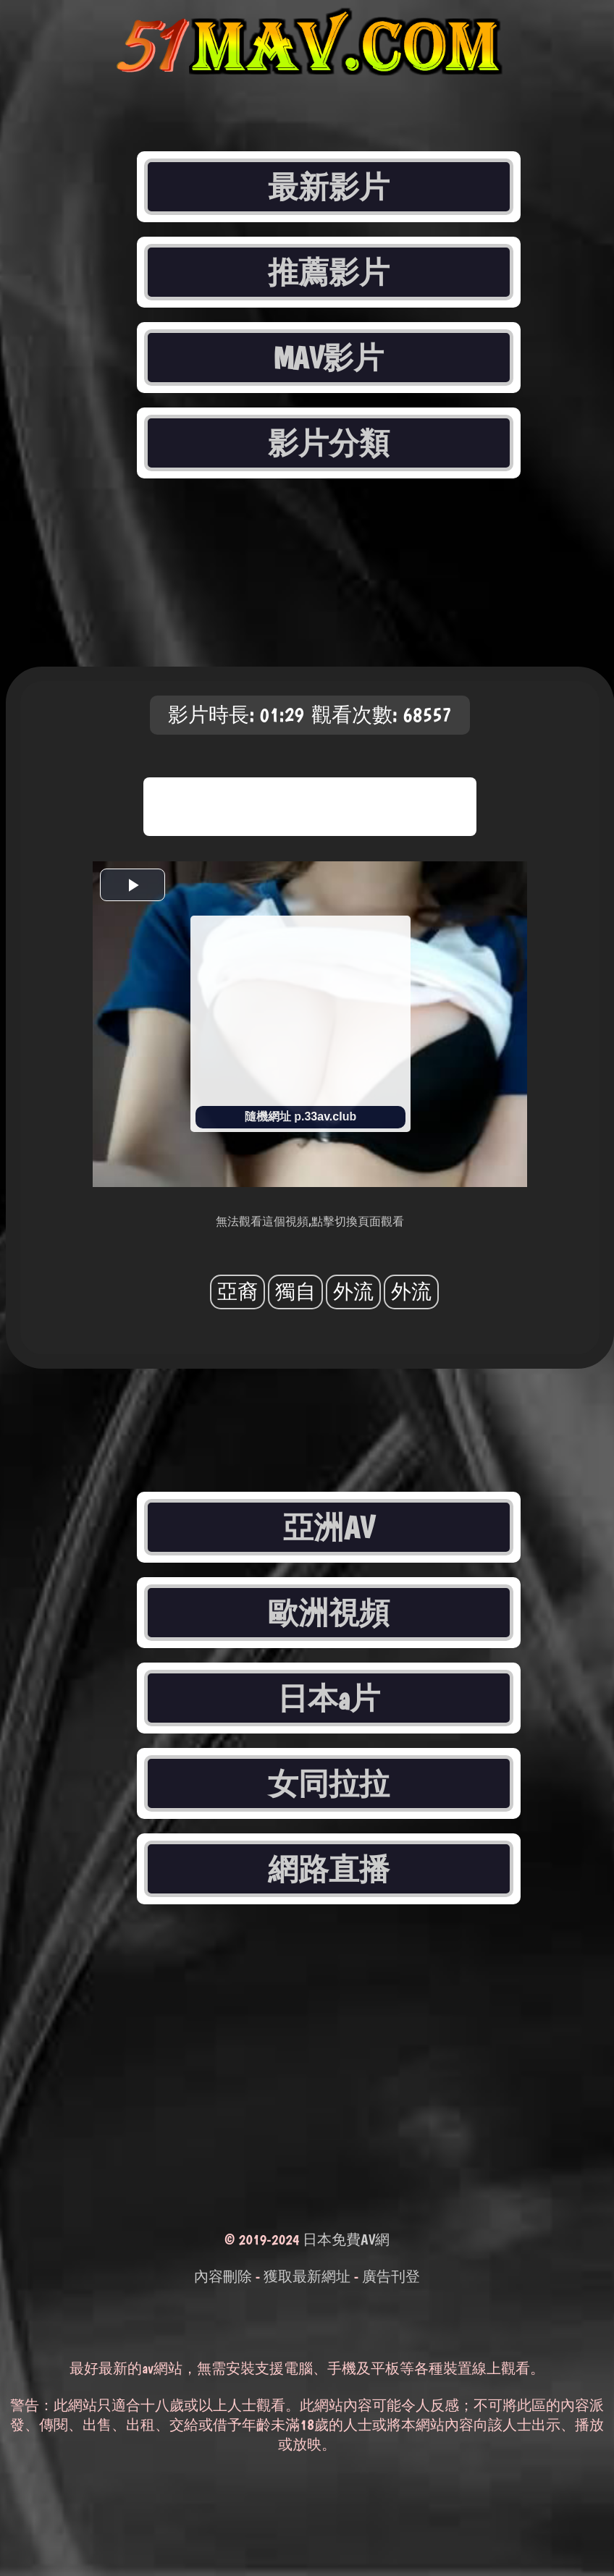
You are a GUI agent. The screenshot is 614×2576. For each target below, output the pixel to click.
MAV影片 (329, 357)
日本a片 (328, 1698)
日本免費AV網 (346, 2239)
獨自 (295, 1292)
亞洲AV (328, 1527)
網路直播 (329, 1869)
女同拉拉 (329, 1783)
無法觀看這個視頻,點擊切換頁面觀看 (310, 1221)
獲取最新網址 (307, 2276)
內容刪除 (223, 2276)
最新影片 (329, 187)
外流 (353, 1292)
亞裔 (237, 1292)
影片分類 (329, 443)
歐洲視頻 (329, 1613)
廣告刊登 (391, 2276)
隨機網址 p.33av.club (300, 1116)
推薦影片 (329, 272)
